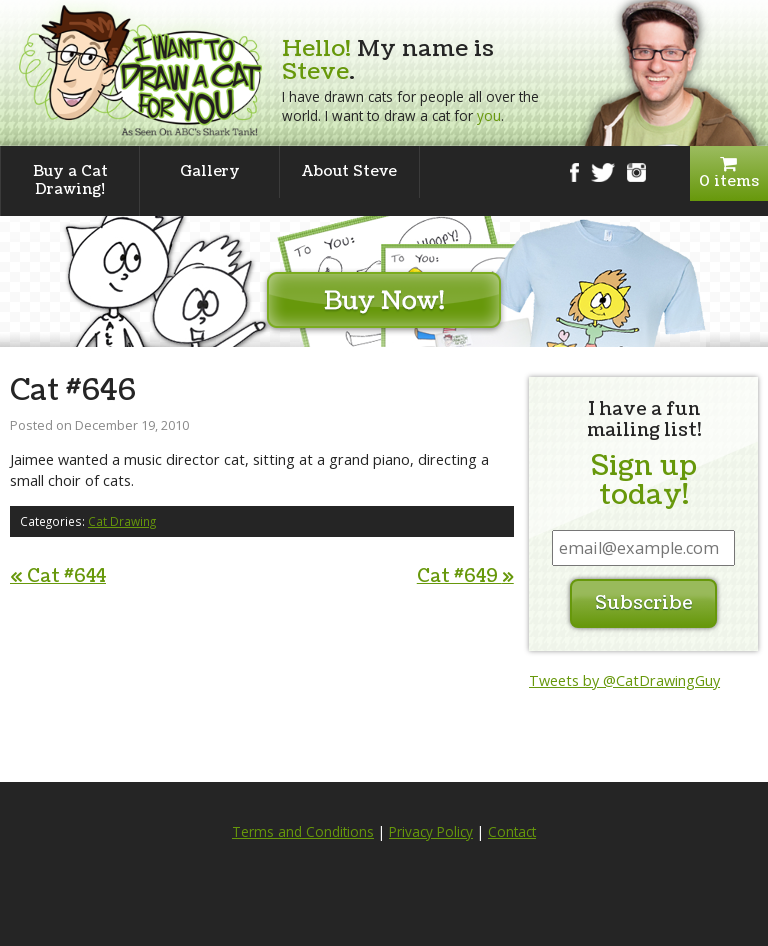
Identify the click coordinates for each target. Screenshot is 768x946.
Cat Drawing (122, 521)
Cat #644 (58, 576)
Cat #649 (465, 576)
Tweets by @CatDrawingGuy (624, 680)
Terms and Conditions (303, 832)
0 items (729, 173)
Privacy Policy (431, 832)
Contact (512, 832)
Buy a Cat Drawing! (70, 180)
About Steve (349, 171)
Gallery (210, 171)
